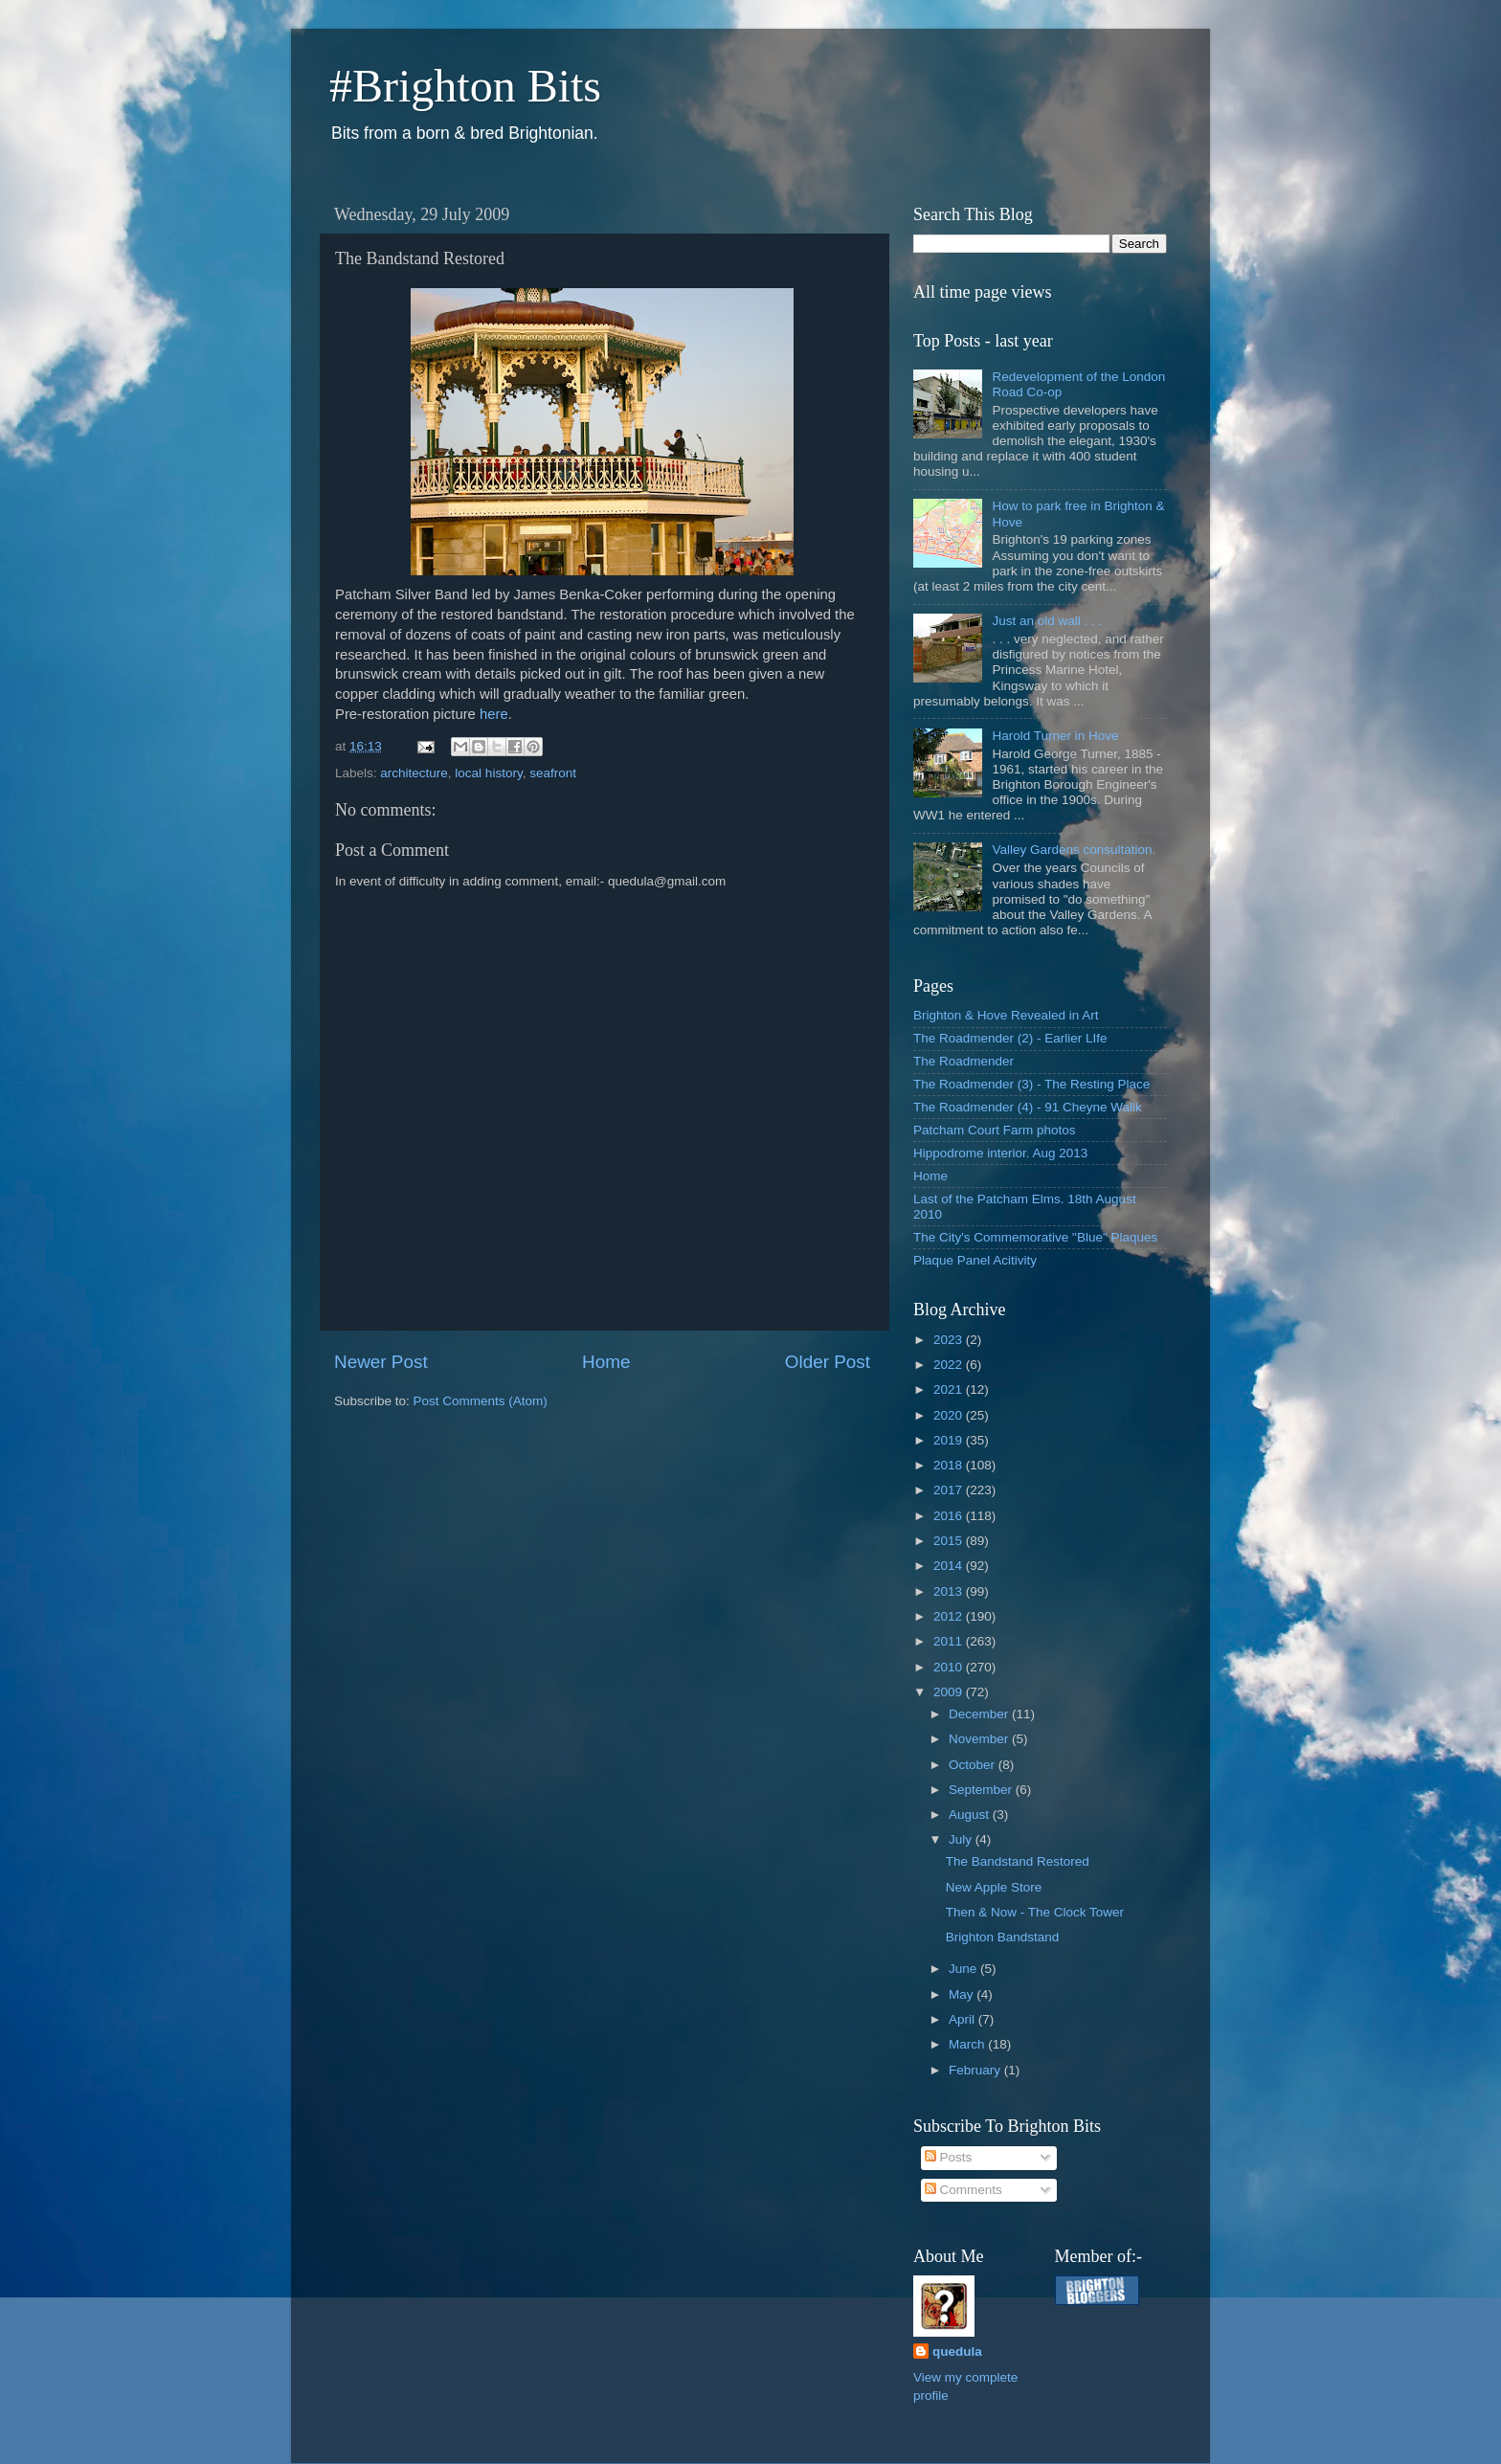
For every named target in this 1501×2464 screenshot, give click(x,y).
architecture (414, 773)
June (964, 1968)
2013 (949, 1591)
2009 (949, 1692)
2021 (949, 1389)
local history (488, 773)
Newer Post (381, 1362)
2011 (949, 1641)
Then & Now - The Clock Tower (1035, 1912)
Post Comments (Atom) (481, 1401)
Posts (949, 2157)
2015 (949, 1541)
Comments (963, 2190)
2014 (949, 1565)
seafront (552, 773)
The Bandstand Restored (1017, 1861)
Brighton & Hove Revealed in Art (1006, 1015)
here (494, 714)
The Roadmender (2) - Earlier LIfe (1010, 1038)
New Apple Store (994, 1887)
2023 (949, 1340)
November (980, 1739)
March (968, 2044)
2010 (949, 1667)
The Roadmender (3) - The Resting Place (1031, 1084)
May (962, 1994)
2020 (949, 1415)
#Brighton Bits (465, 85)
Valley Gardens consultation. (1073, 849)
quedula (957, 2351)
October (973, 1765)
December (980, 1714)
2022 (949, 1364)
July (962, 1839)
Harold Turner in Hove (1055, 735)
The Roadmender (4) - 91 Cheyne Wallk (1027, 1107)
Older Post (827, 1362)
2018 (949, 1465)
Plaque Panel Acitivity (975, 1260)
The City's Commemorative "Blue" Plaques (1035, 1237)
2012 (949, 1616)
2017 (949, 1490)
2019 (949, 1440)
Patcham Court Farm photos (994, 1130)
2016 (949, 1516)
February (976, 2070)
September (982, 1789)
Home (606, 1362)
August (971, 1814)
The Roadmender (963, 1061)
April (963, 2019)
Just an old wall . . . (1047, 621)
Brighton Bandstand (1003, 1937)
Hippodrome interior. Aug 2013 (1000, 1153)
